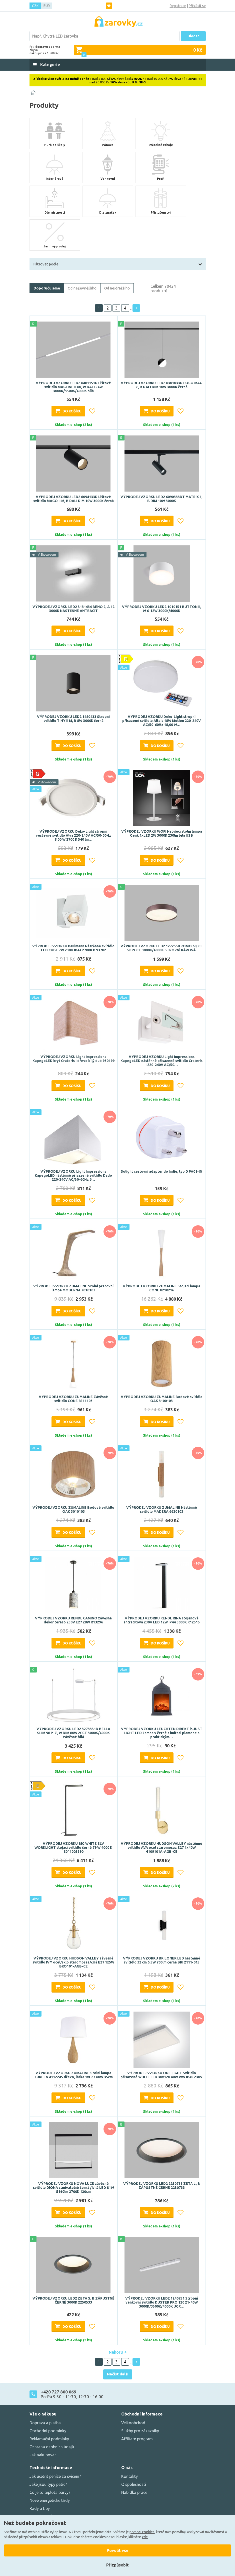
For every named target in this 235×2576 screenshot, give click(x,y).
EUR (47, 6)
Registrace (178, 6)
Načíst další (117, 2374)
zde (145, 2537)
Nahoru (117, 2352)
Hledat (193, 36)
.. (131, 308)
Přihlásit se (197, 6)
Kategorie (49, 64)
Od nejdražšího (117, 288)
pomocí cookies (142, 2532)
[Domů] (33, 92)
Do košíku (72, 411)
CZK (35, 6)
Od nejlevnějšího (82, 288)
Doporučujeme (47, 288)
